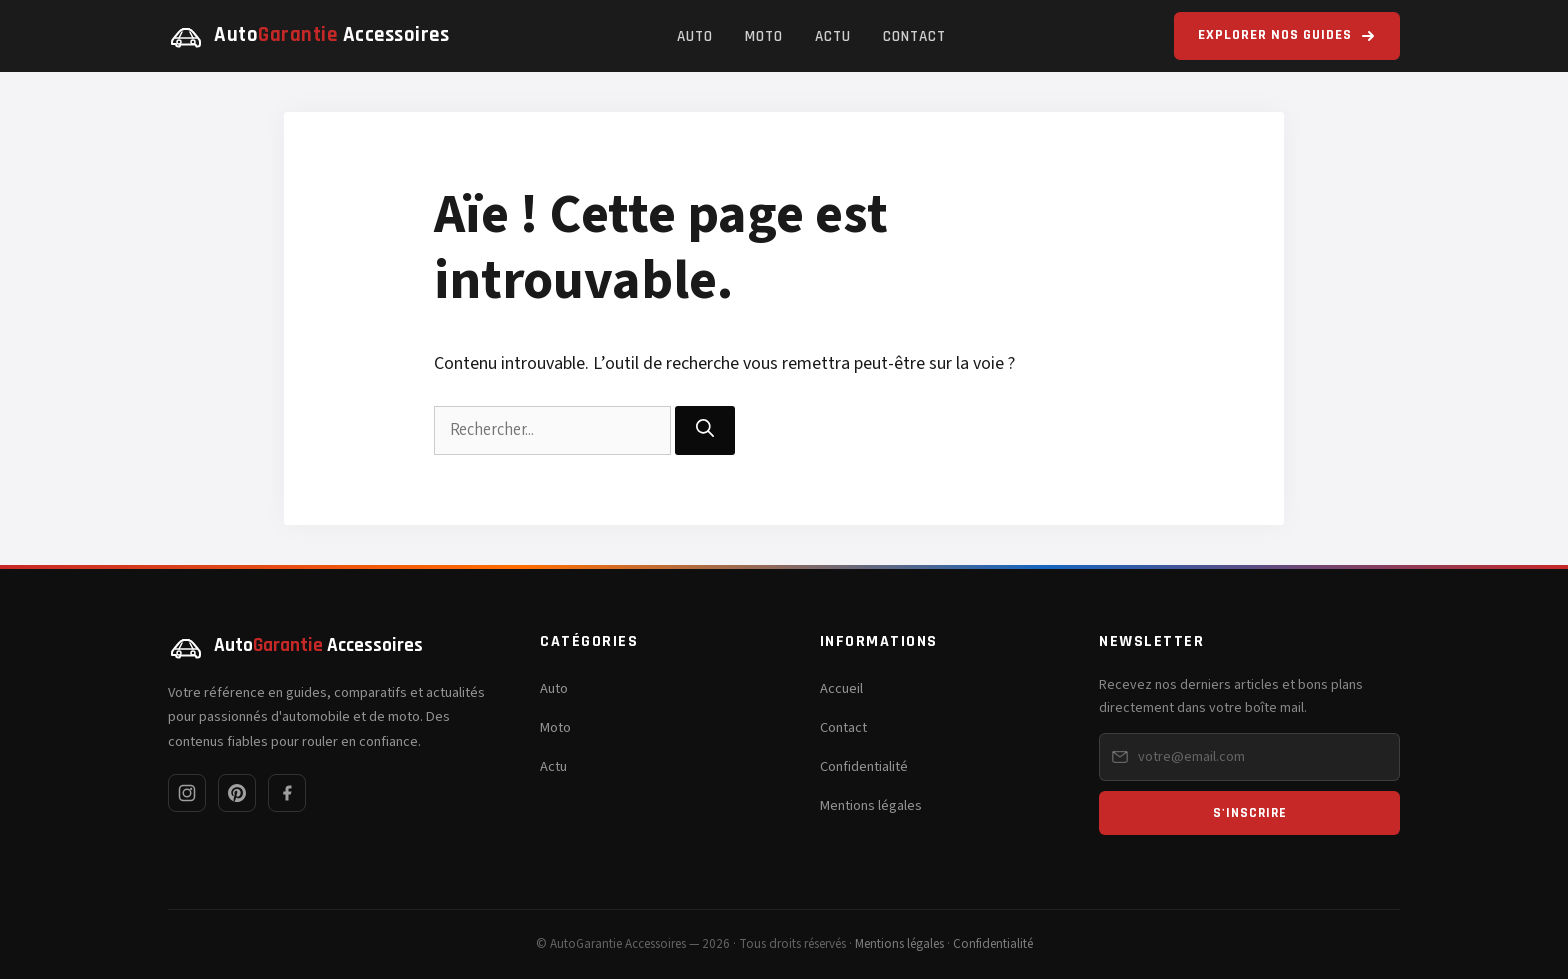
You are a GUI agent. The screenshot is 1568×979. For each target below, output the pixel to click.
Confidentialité (864, 766)
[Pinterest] (237, 793)
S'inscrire (1250, 813)
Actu (833, 36)
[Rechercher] (705, 430)
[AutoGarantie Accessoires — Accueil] (308, 36)
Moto (764, 36)
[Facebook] (287, 793)
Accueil (841, 688)
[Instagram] (187, 793)
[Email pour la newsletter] (1249, 757)
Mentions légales (871, 805)
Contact (914, 36)
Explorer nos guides (1287, 35)
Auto (695, 36)
